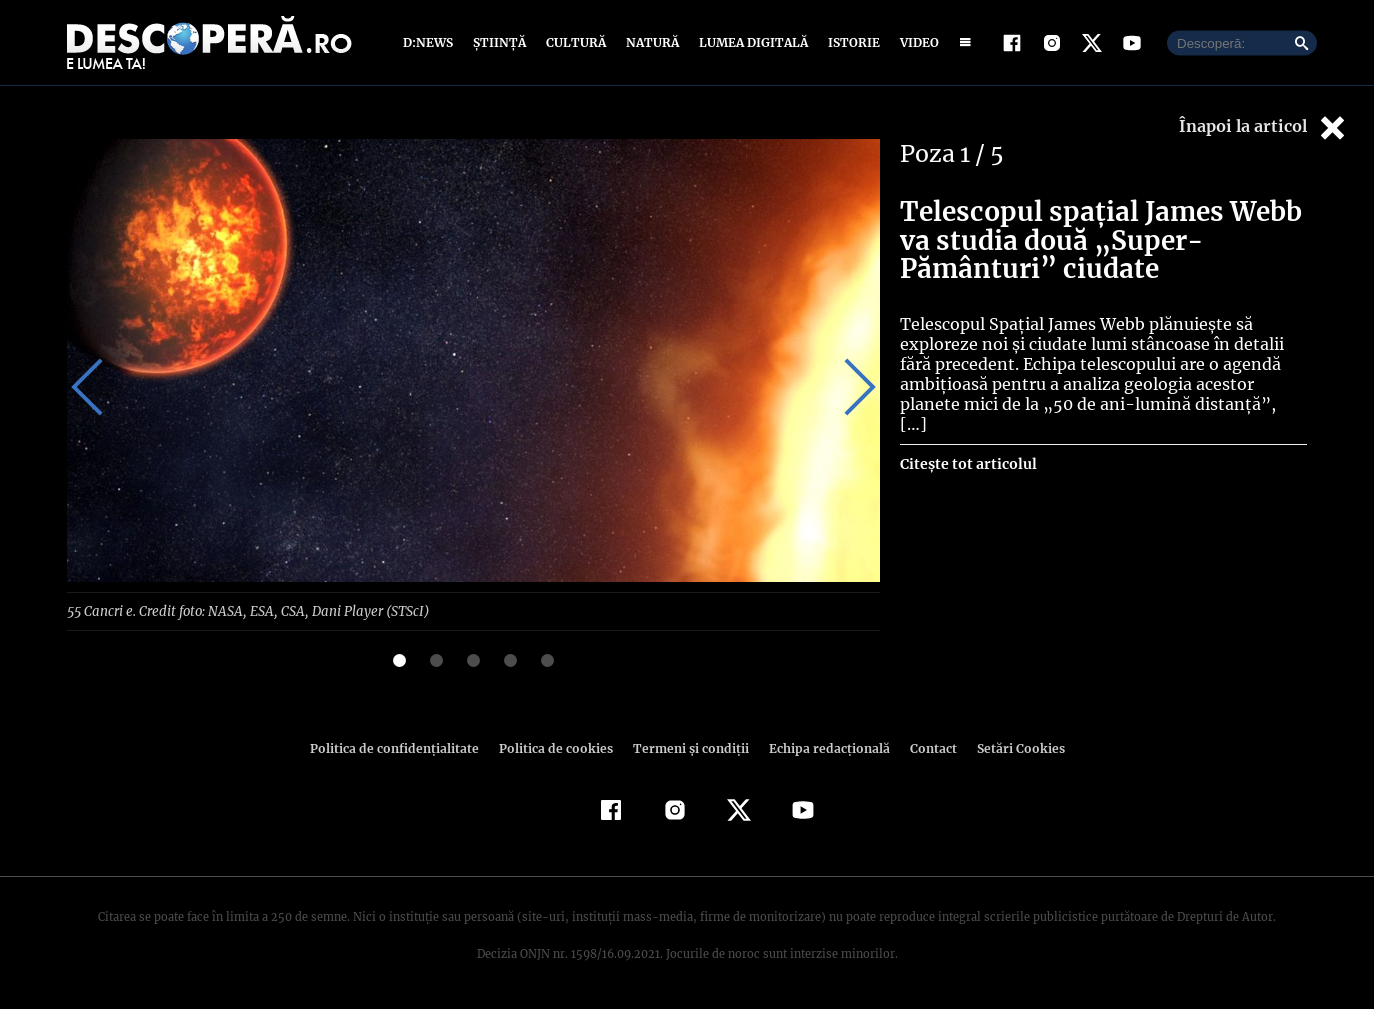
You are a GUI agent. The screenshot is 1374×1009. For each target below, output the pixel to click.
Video (915, 42)
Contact (925, 747)
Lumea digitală (750, 42)
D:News (431, 42)
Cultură (575, 42)
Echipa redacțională (823, 747)
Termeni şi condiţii (688, 747)
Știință (500, 42)
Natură (650, 42)
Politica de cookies (558, 747)
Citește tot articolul (967, 444)
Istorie (850, 42)
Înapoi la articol (1264, 127)
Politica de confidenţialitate (403, 747)
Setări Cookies (1010, 747)
